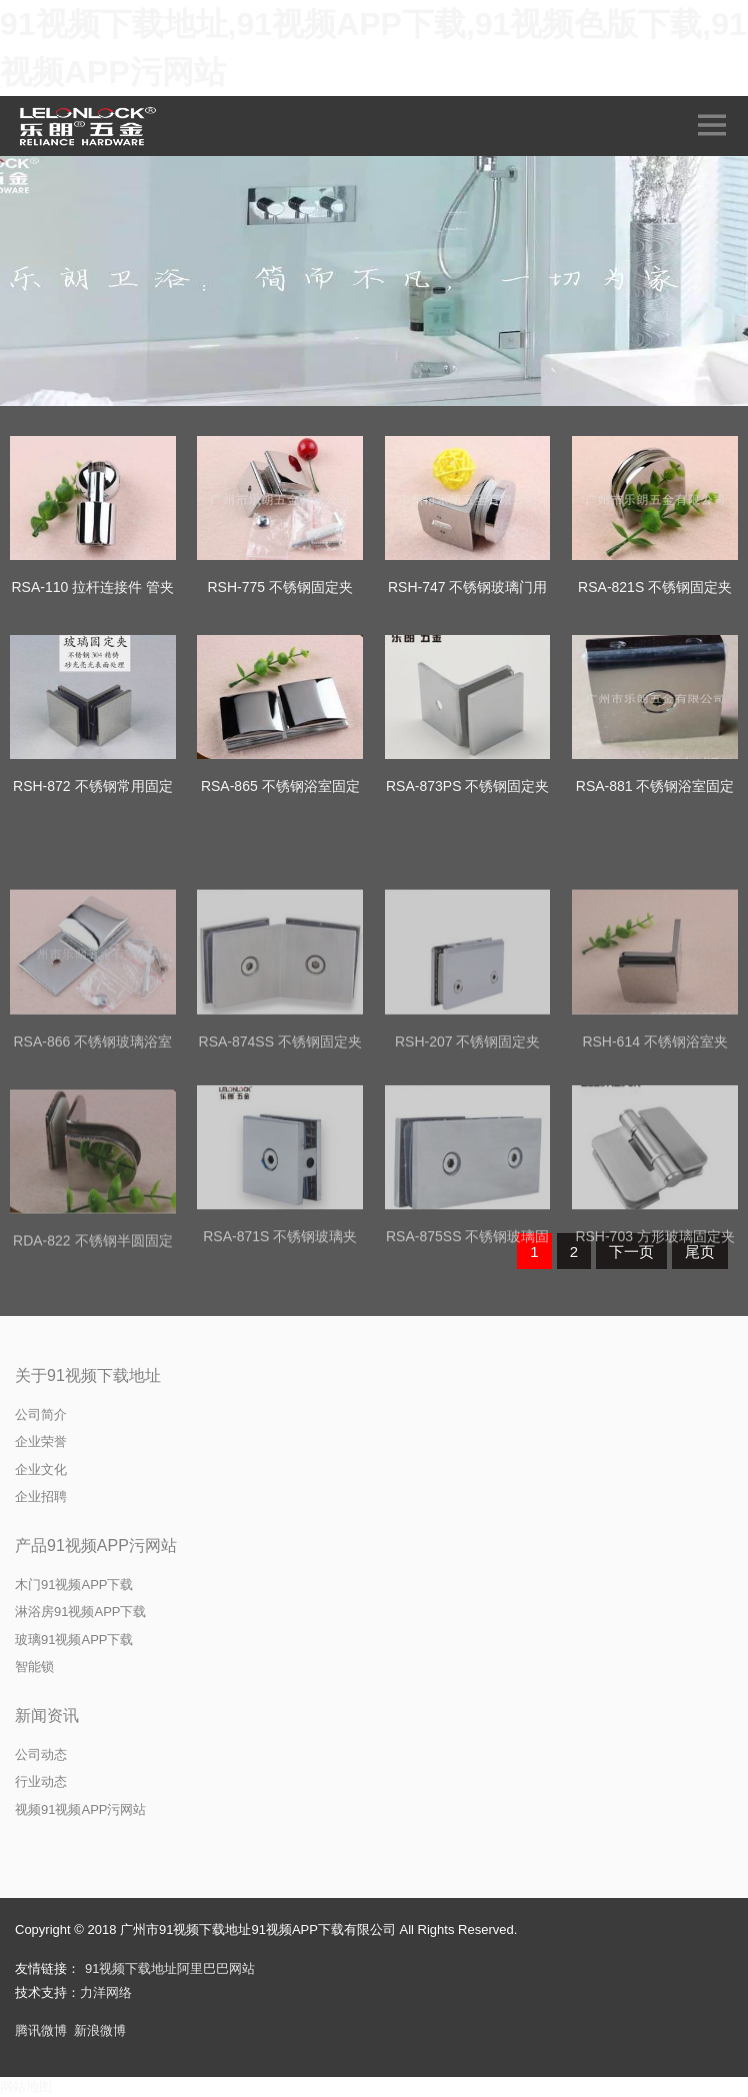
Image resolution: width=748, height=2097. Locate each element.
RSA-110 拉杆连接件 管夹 (93, 587)
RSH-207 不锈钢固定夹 (467, 1147)
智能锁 (34, 1666)
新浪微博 (100, 2030)
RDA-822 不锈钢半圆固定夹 (92, 1359)
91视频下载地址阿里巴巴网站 (170, 1968)
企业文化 (41, 1469)
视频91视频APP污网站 (80, 1809)
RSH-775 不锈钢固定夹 (280, 587)
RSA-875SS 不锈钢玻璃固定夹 (467, 1355)
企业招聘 (41, 1496)
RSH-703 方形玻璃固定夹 (654, 1343)
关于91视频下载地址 (88, 1375)
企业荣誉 (41, 1441)
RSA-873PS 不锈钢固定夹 (467, 786)
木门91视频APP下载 (74, 1584)
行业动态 (41, 1781)
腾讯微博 (41, 2030)
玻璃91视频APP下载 (74, 1639)
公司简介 (41, 1414)
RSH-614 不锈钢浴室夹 (654, 1147)
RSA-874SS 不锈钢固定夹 (280, 1147)
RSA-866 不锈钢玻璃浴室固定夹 (92, 1159)
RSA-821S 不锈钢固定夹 (655, 587)
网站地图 (26, 2086)
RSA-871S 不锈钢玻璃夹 (280, 1343)
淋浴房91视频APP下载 (80, 1611)
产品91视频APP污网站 (96, 1545)
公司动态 (41, 1754)
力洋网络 (106, 1992)
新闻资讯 (47, 1715)
